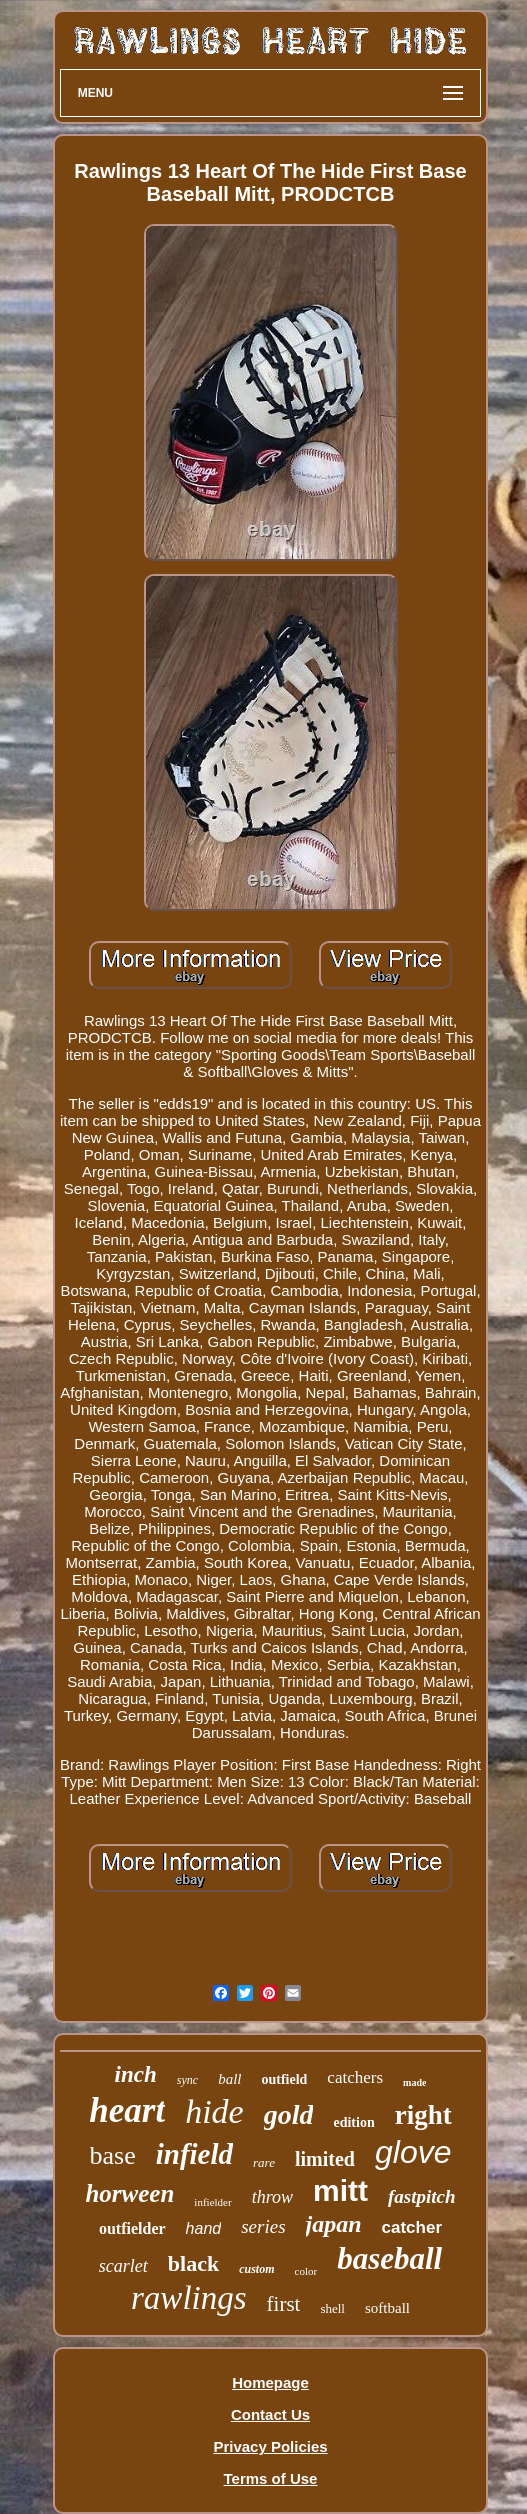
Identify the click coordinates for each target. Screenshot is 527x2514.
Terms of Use (271, 2478)
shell (332, 2308)
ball (229, 2079)
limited (325, 2159)
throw (272, 2197)
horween (129, 2193)
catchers (355, 2077)
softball (387, 2308)
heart (127, 2110)
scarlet (123, 2266)
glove (413, 2152)
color (306, 2271)
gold (289, 2114)
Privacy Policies (270, 2446)
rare (264, 2162)
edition (353, 2122)
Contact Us (270, 2414)
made (414, 2082)
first (284, 2304)
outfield (284, 2079)
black (193, 2263)
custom (256, 2269)
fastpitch (422, 2196)
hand (204, 2228)
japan (334, 2224)
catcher (412, 2227)
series (263, 2226)
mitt (340, 2190)
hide (214, 2111)
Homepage (270, 2382)
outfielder (132, 2228)
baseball (389, 2258)
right (423, 2115)
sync (187, 2080)
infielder (212, 2202)
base (113, 2155)
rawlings (189, 2298)
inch (136, 2074)
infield (194, 2154)
